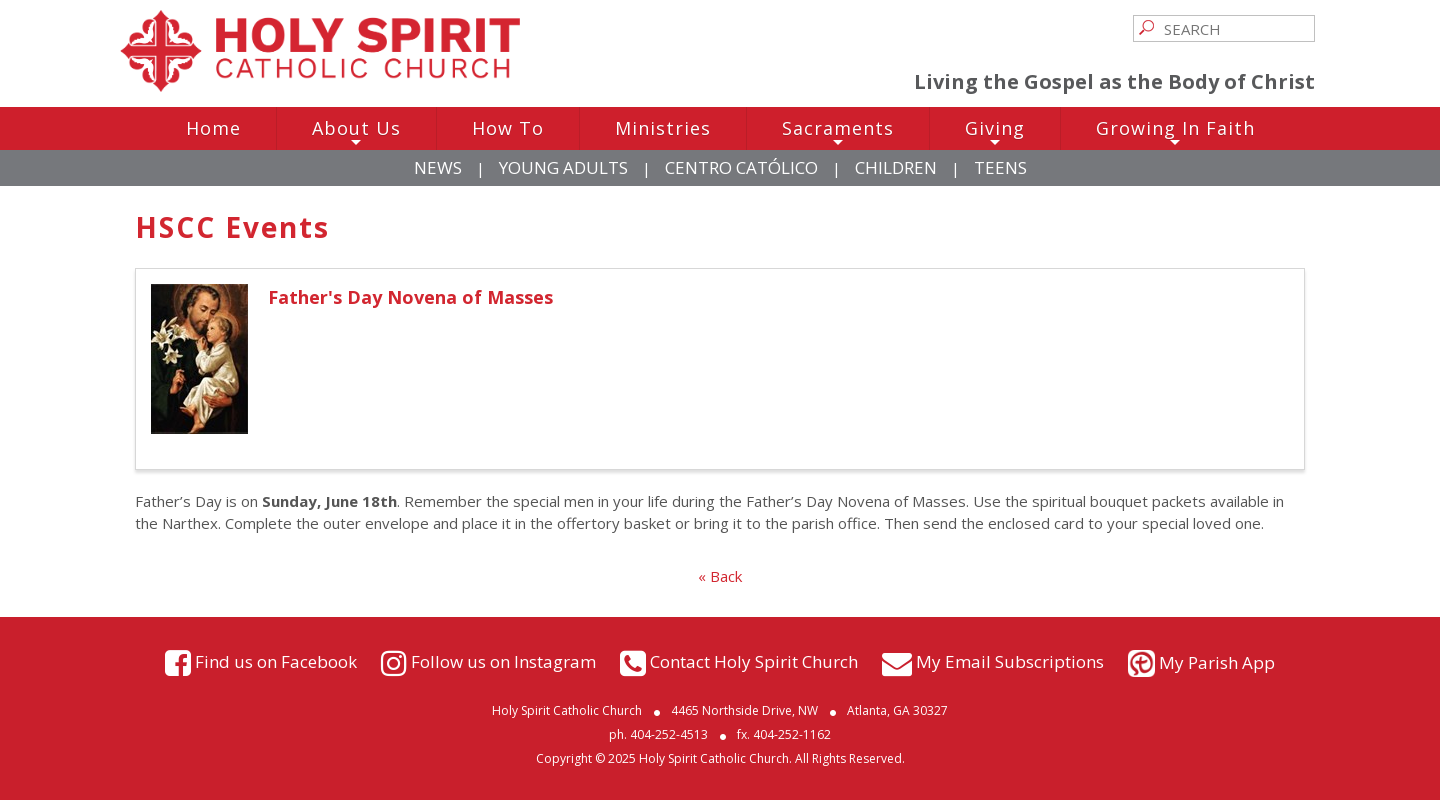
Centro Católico (741, 167)
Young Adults (563, 167)
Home (213, 128)
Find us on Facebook (276, 660)
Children (896, 167)
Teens (1000, 167)
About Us (356, 133)
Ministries (663, 128)
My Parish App (1217, 662)
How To (508, 128)
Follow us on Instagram (503, 660)
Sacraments (838, 133)
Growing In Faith (1175, 133)
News (438, 167)
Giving (995, 133)
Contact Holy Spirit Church (754, 660)
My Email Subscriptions (1010, 660)
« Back (720, 576)
